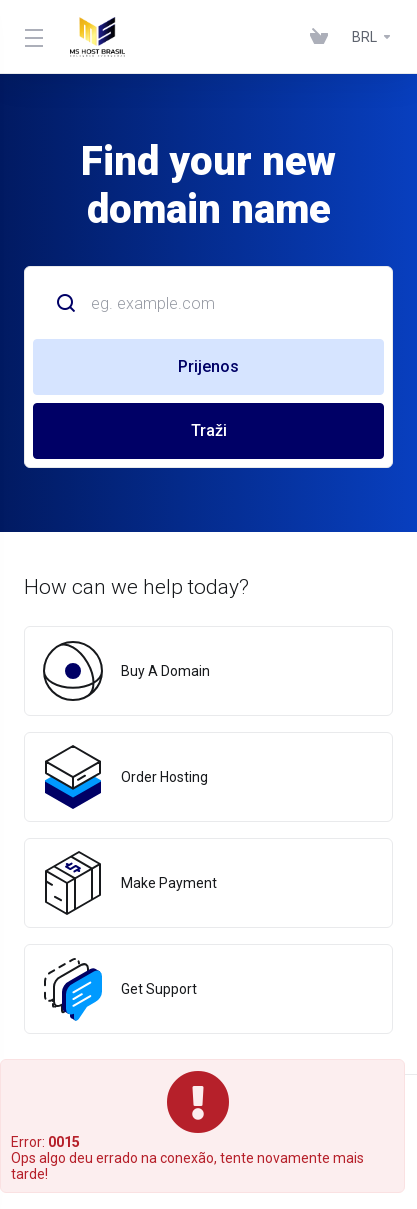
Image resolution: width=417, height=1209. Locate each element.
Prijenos (208, 366)
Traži (209, 430)
